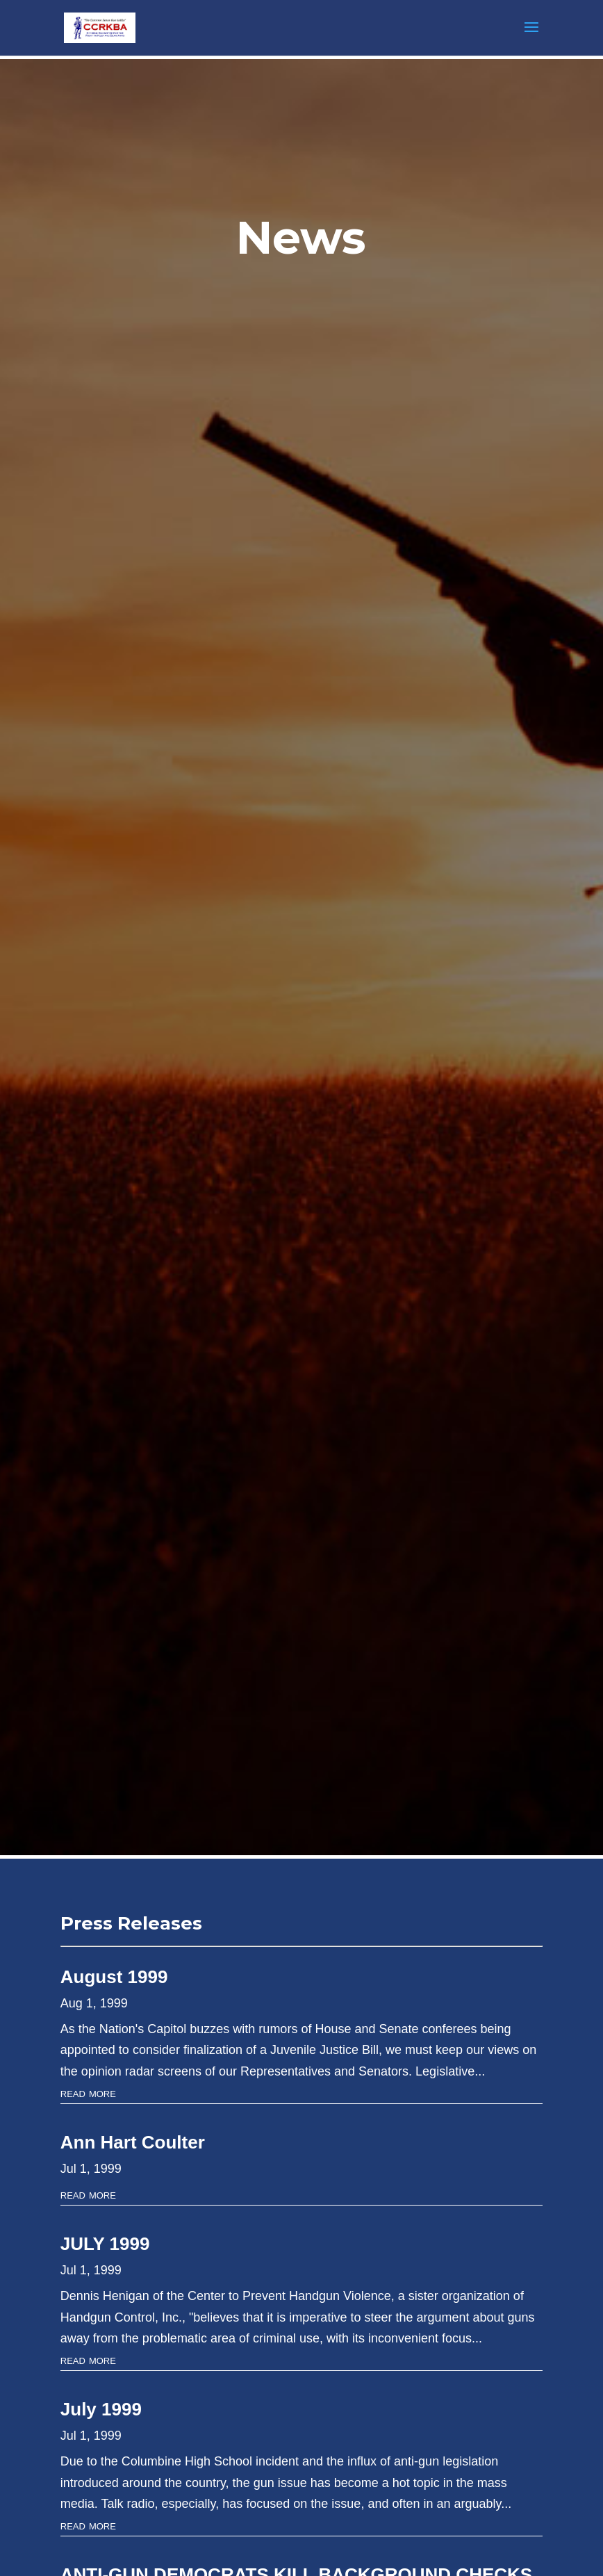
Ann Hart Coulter (132, 2142)
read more (88, 2093)
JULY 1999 (105, 2243)
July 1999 (101, 2409)
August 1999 (114, 1976)
